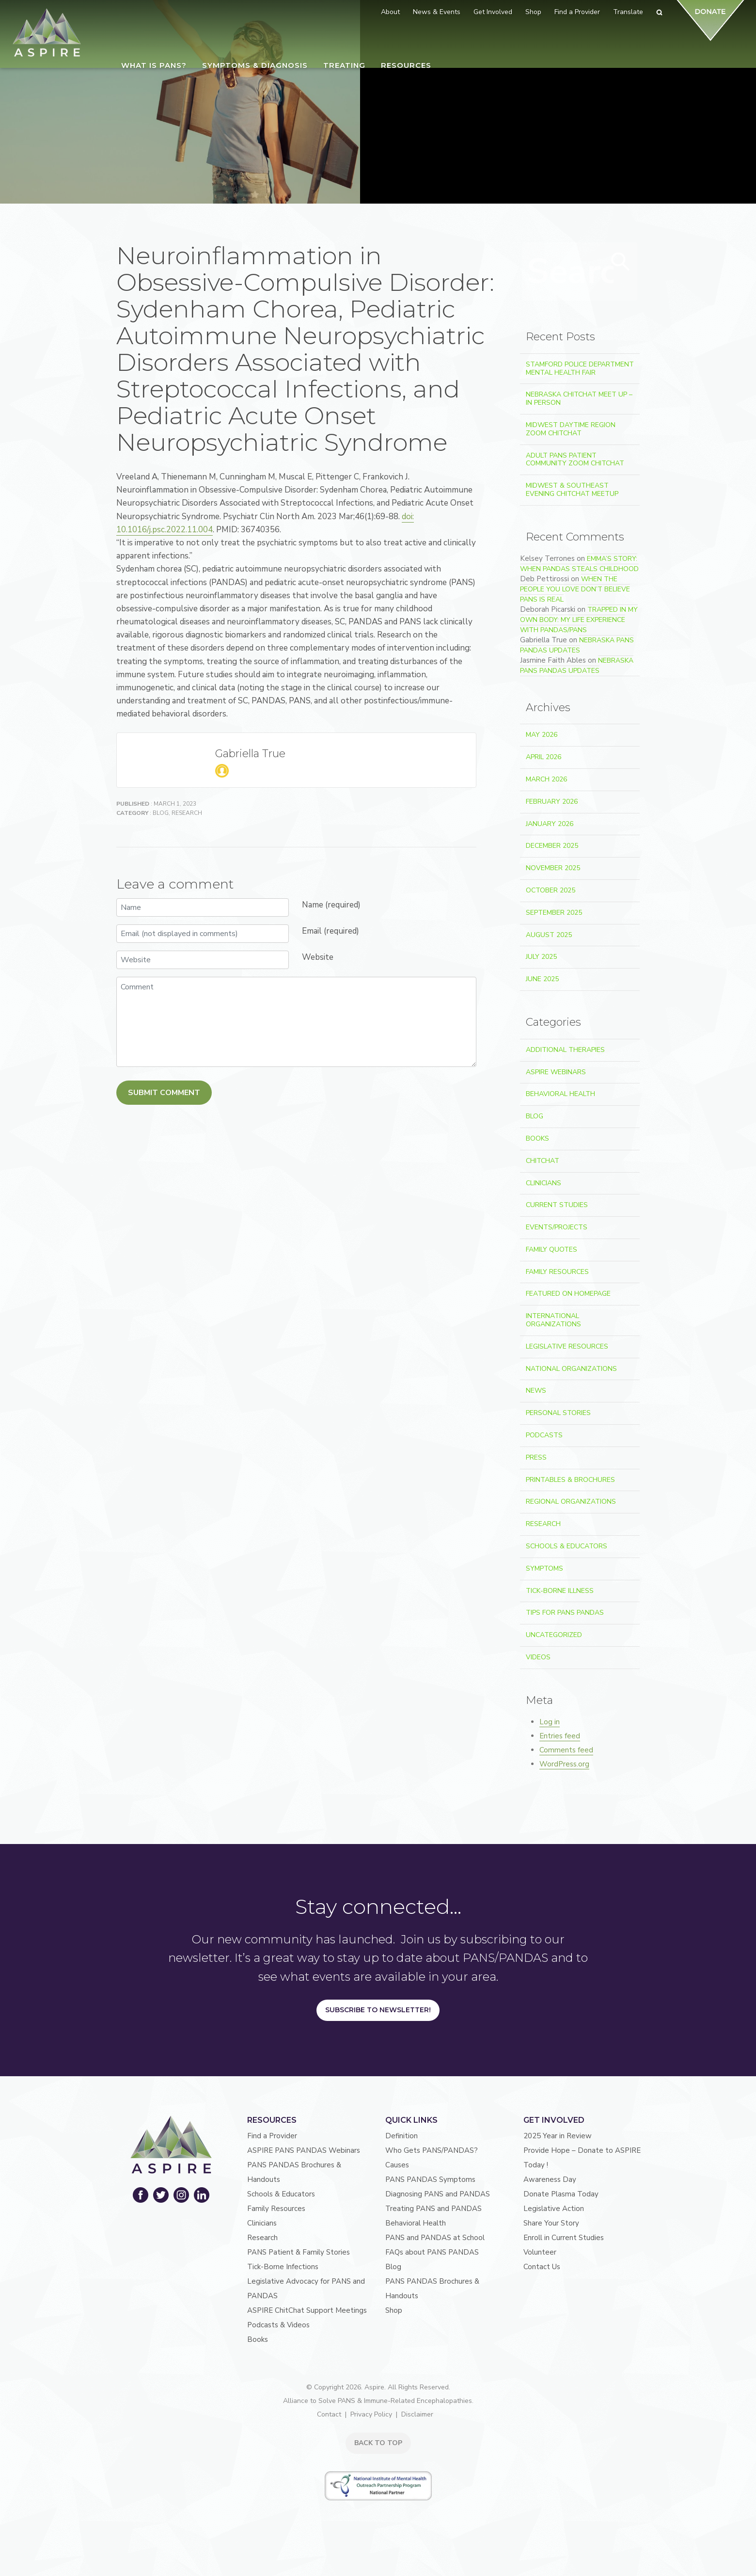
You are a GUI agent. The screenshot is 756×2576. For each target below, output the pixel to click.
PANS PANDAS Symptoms (430, 2179)
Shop (393, 2310)
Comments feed (566, 1750)
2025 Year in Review (557, 2136)
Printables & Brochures (570, 1479)
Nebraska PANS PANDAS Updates (577, 645)
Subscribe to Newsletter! (378, 2009)
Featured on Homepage (568, 1293)
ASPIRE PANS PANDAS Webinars (303, 2150)
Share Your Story (551, 2223)
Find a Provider (272, 2136)
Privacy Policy (371, 2414)
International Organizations (553, 1320)
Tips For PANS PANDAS (565, 1612)
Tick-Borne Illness (560, 1590)
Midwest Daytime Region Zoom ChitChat (570, 429)
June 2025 (542, 979)
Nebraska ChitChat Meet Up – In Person (579, 398)
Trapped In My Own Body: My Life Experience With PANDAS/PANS (579, 620)
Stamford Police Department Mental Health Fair (580, 368)
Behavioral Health (560, 1093)
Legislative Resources (567, 1346)
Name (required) (331, 931)
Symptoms (544, 1568)
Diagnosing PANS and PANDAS (437, 2194)
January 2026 (549, 823)
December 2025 (552, 845)
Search (616, 269)
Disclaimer (417, 2414)
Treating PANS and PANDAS (433, 2208)
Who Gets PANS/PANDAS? (431, 2150)
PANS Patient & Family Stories (298, 2252)
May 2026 (541, 734)
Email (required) (330, 957)
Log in (549, 1722)
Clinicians (543, 1183)
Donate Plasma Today (560, 2194)
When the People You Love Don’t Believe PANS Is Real (575, 589)
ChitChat (542, 1160)
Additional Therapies (565, 1049)
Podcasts (544, 1435)
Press (536, 1457)
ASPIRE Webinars (556, 1072)
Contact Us (541, 2267)
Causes (397, 2165)
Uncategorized (554, 1634)
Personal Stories (558, 1412)
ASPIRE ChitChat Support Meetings (307, 2310)
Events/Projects (556, 1227)
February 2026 (552, 801)
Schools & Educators (566, 1546)
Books (537, 1138)
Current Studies (557, 1204)
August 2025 (549, 934)
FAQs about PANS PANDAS (432, 2252)
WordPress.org (564, 1764)
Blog (161, 839)
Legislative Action (553, 2208)
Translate (628, 11)
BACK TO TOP (378, 2443)
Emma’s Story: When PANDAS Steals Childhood (579, 563)
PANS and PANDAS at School (435, 2237)
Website (317, 983)
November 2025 (553, 868)
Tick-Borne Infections (282, 2267)
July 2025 (541, 956)
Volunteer (539, 2252)
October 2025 (550, 890)
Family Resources (557, 1271)
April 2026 (543, 757)
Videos (538, 1657)
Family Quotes (551, 1249)
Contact (329, 2414)
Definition (401, 2136)
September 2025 (554, 912)
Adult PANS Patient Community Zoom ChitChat (575, 459)
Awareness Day (549, 2179)
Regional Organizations (571, 1501)
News (536, 1390)
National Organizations (571, 1368)
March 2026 (546, 779)
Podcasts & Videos (278, 2325)
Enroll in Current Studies (563, 2237)
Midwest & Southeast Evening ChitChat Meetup (572, 489)
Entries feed (559, 1736)
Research (187, 839)
